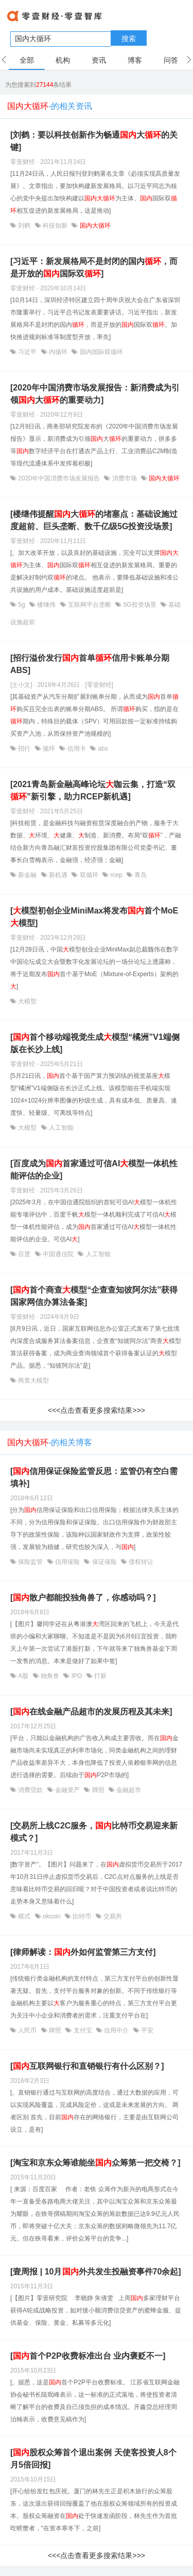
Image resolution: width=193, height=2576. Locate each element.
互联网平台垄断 (89, 604)
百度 (24, 1254)
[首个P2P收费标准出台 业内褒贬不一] (87, 2355)
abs (102, 748)
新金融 (27, 875)
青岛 (140, 875)
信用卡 (76, 748)
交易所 (112, 1916)
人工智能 (60, 1127)
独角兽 (50, 1675)
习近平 (27, 352)
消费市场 (124, 478)
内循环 (58, 352)
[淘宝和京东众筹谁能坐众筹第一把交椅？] (95, 2162)
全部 (27, 60)
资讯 (99, 60)
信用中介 (116, 2030)
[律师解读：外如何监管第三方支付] (83, 1952)
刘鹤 (24, 225)
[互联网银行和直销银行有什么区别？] (87, 2066)
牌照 (98, 1790)
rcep (116, 875)
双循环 (89, 875)
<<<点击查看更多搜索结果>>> (96, 1410)
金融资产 (68, 1790)
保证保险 (104, 1561)
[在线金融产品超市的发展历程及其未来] (91, 1711)
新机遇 (58, 875)
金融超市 (128, 1790)
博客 (135, 60)
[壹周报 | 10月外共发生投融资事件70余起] (95, 2271)
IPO (76, 1675)
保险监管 (30, 1561)
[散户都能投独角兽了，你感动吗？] (83, 1597)
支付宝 (83, 2030)
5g (21, 604)
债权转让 (140, 1561)
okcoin (51, 1916)
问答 (171, 60)
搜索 (128, 38)
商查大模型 (32, 1380)
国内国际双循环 (100, 352)
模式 (24, 1916)
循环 (49, 748)
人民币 (27, 2030)
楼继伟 (47, 604)
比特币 (82, 1916)
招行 (24, 748)
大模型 (26, 1001)
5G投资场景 (139, 604)
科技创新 (55, 225)
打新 (100, 1675)
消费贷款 (30, 1790)
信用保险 (68, 1561)
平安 (146, 2030)
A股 (23, 1675)
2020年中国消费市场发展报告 (58, 478)
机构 (63, 60)
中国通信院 (58, 1254)
